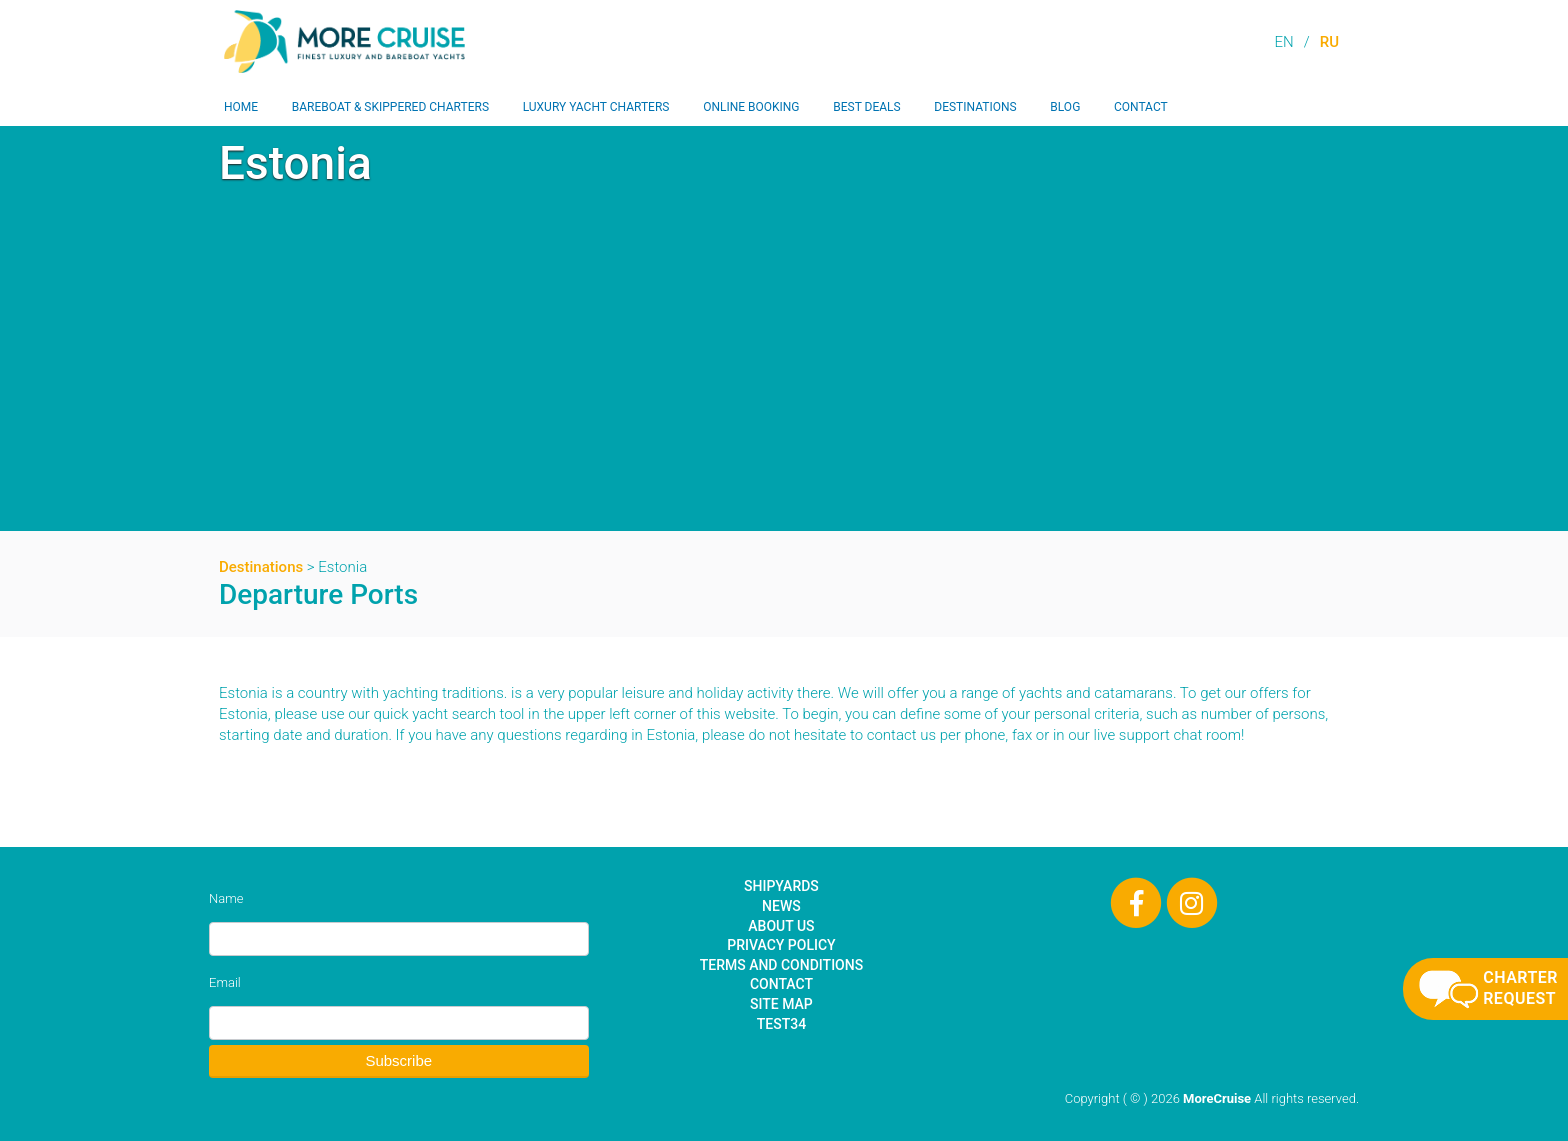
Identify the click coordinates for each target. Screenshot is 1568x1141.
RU (1329, 42)
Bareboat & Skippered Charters (390, 107)
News (781, 906)
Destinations (975, 107)
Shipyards (781, 886)
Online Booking (751, 107)
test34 (781, 1024)
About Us (781, 926)
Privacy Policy (781, 945)
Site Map (781, 1004)
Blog (1065, 107)
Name (226, 898)
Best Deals (866, 107)
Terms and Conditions (781, 965)
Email (225, 982)
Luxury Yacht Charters (596, 107)
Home (241, 107)
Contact (1141, 107)
